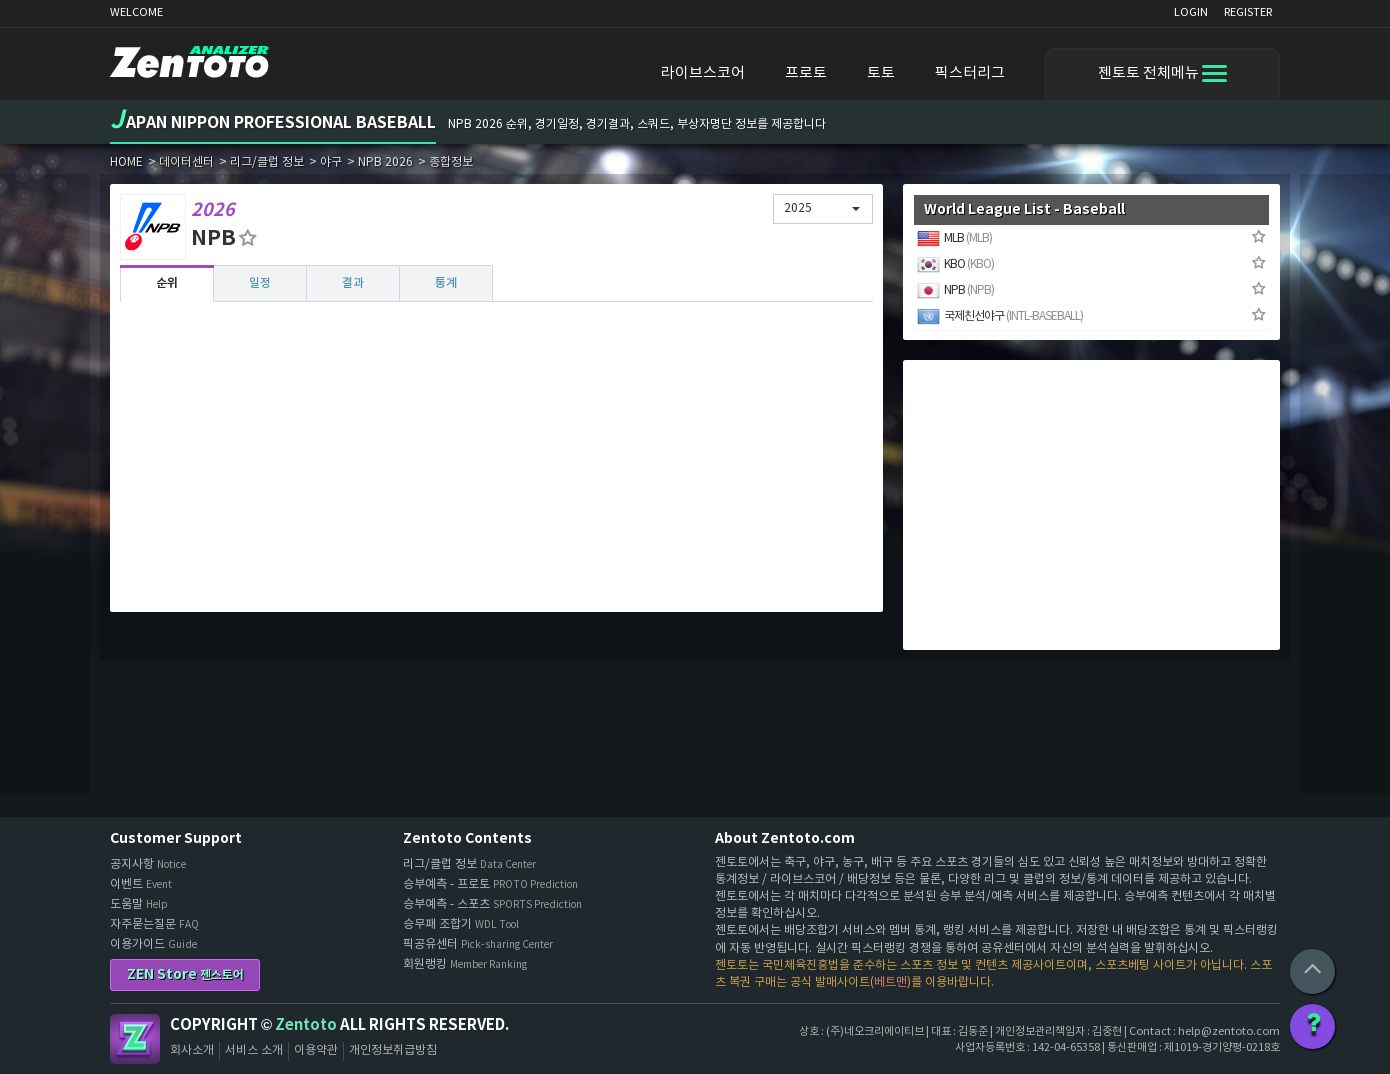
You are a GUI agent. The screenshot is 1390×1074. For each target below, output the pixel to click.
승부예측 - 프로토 (490, 884)
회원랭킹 (465, 964)
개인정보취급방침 (393, 1050)
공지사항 (148, 864)
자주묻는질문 (154, 924)
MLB (954, 238)
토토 (881, 73)
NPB (955, 290)
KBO (955, 264)
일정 (260, 283)
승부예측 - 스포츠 (492, 904)
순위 (167, 283)
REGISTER (1248, 12)
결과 (353, 283)
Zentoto (135, 1039)
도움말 (139, 904)
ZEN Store (185, 974)
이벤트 (141, 884)
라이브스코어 (703, 73)
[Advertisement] (496, 462)
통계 (446, 283)
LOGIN (1191, 12)
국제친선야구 (1000, 316)
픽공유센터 (478, 944)
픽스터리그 (970, 73)
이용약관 (316, 1050)
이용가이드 (153, 944)
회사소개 (192, 1050)
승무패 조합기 (461, 924)
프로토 (806, 73)
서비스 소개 (254, 1050)
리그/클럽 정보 (469, 864)
